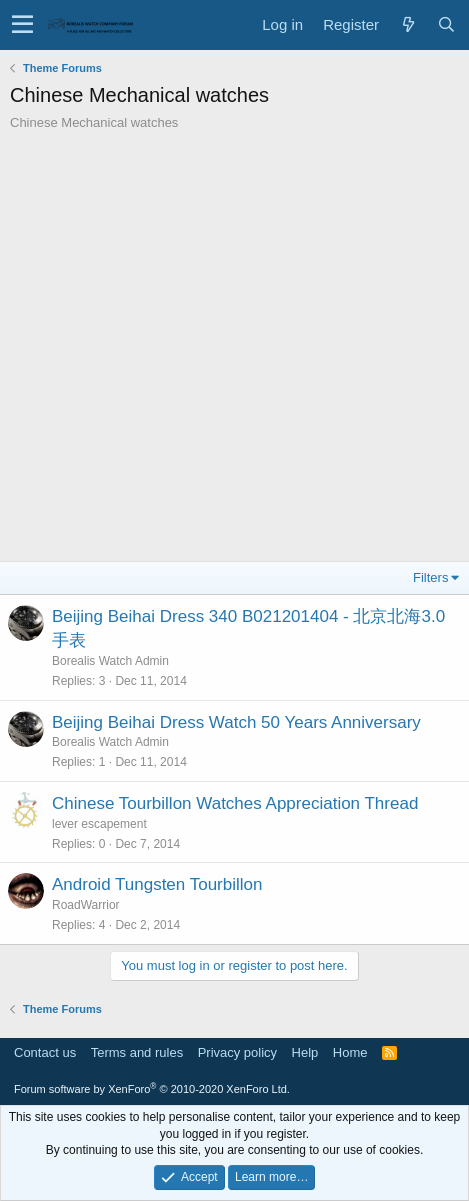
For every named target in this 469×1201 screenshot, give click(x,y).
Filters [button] (430, 577)
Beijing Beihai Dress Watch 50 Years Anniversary (236, 722)
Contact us (45, 1052)
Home (350, 1052)
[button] (22, 25)
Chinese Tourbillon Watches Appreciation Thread (235, 803)
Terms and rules (137, 1052)
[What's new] (408, 24)
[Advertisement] (234, 351)
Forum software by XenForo (152, 1089)
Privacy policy (237, 1052)
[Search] (446, 24)
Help (305, 1052)
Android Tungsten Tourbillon (157, 884)
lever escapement (99, 824)
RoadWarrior (86, 905)
